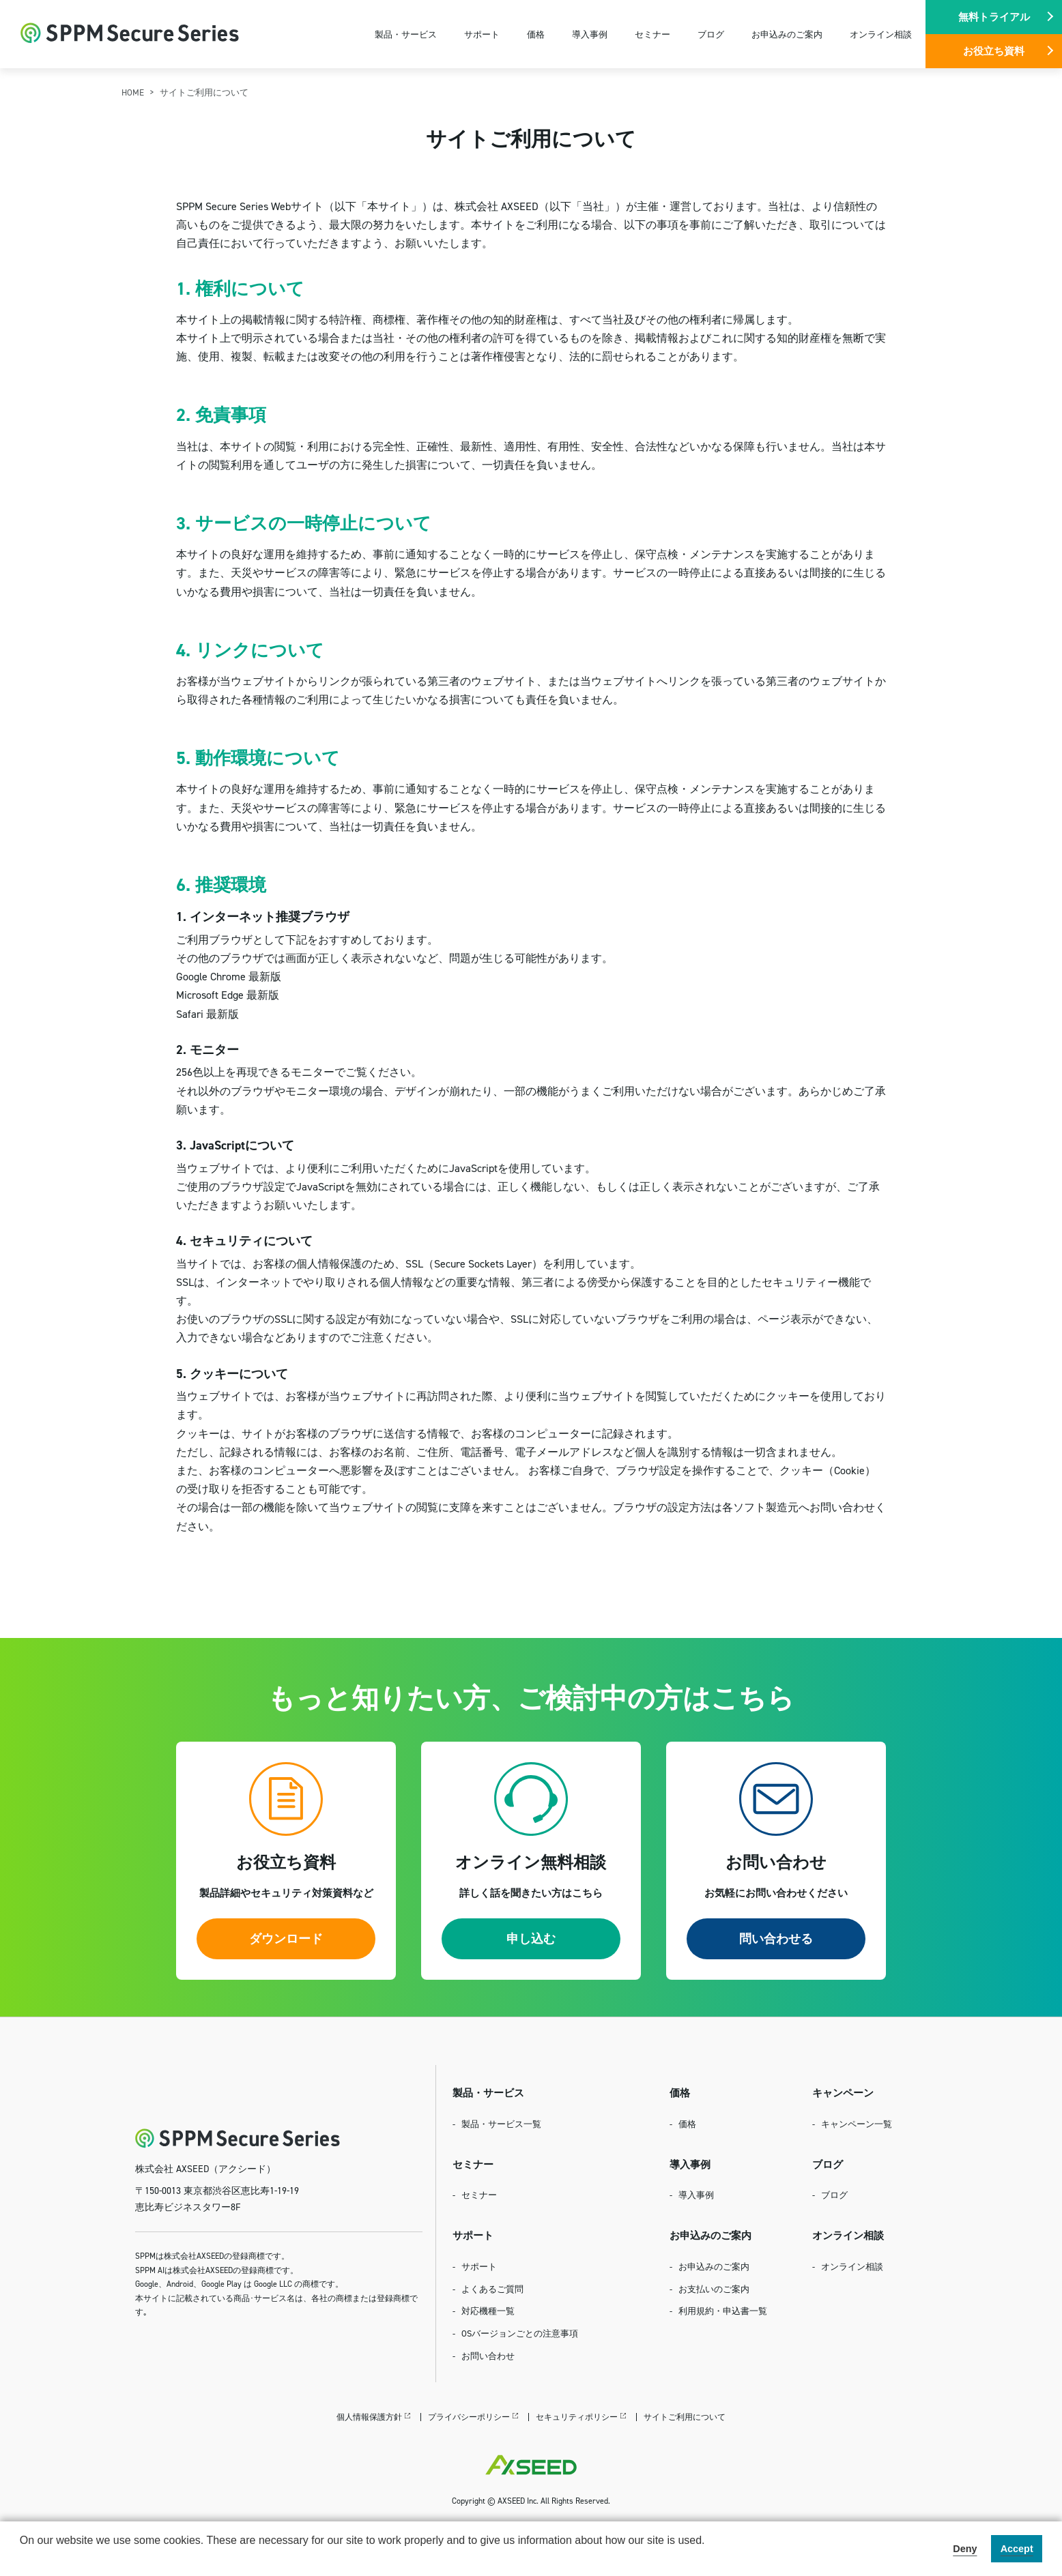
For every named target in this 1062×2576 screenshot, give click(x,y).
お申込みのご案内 (786, 34)
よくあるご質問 (492, 2288)
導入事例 (589, 34)
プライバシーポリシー (469, 2417)
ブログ (711, 34)
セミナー (652, 34)
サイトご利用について (685, 2417)
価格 (536, 34)
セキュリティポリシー (577, 2417)
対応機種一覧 (488, 2310)
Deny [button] (965, 2548)
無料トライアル (994, 16)
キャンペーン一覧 (856, 2123)
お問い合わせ (488, 2355)
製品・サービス (406, 34)
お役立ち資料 (993, 50)
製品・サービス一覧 (501, 2123)
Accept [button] (1017, 2548)
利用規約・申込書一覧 (722, 2310)
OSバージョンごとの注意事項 (519, 2333)
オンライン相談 (881, 34)
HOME (132, 92)
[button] (22, 2558)
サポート (482, 34)
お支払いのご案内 (713, 2288)
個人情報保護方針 (369, 2417)
